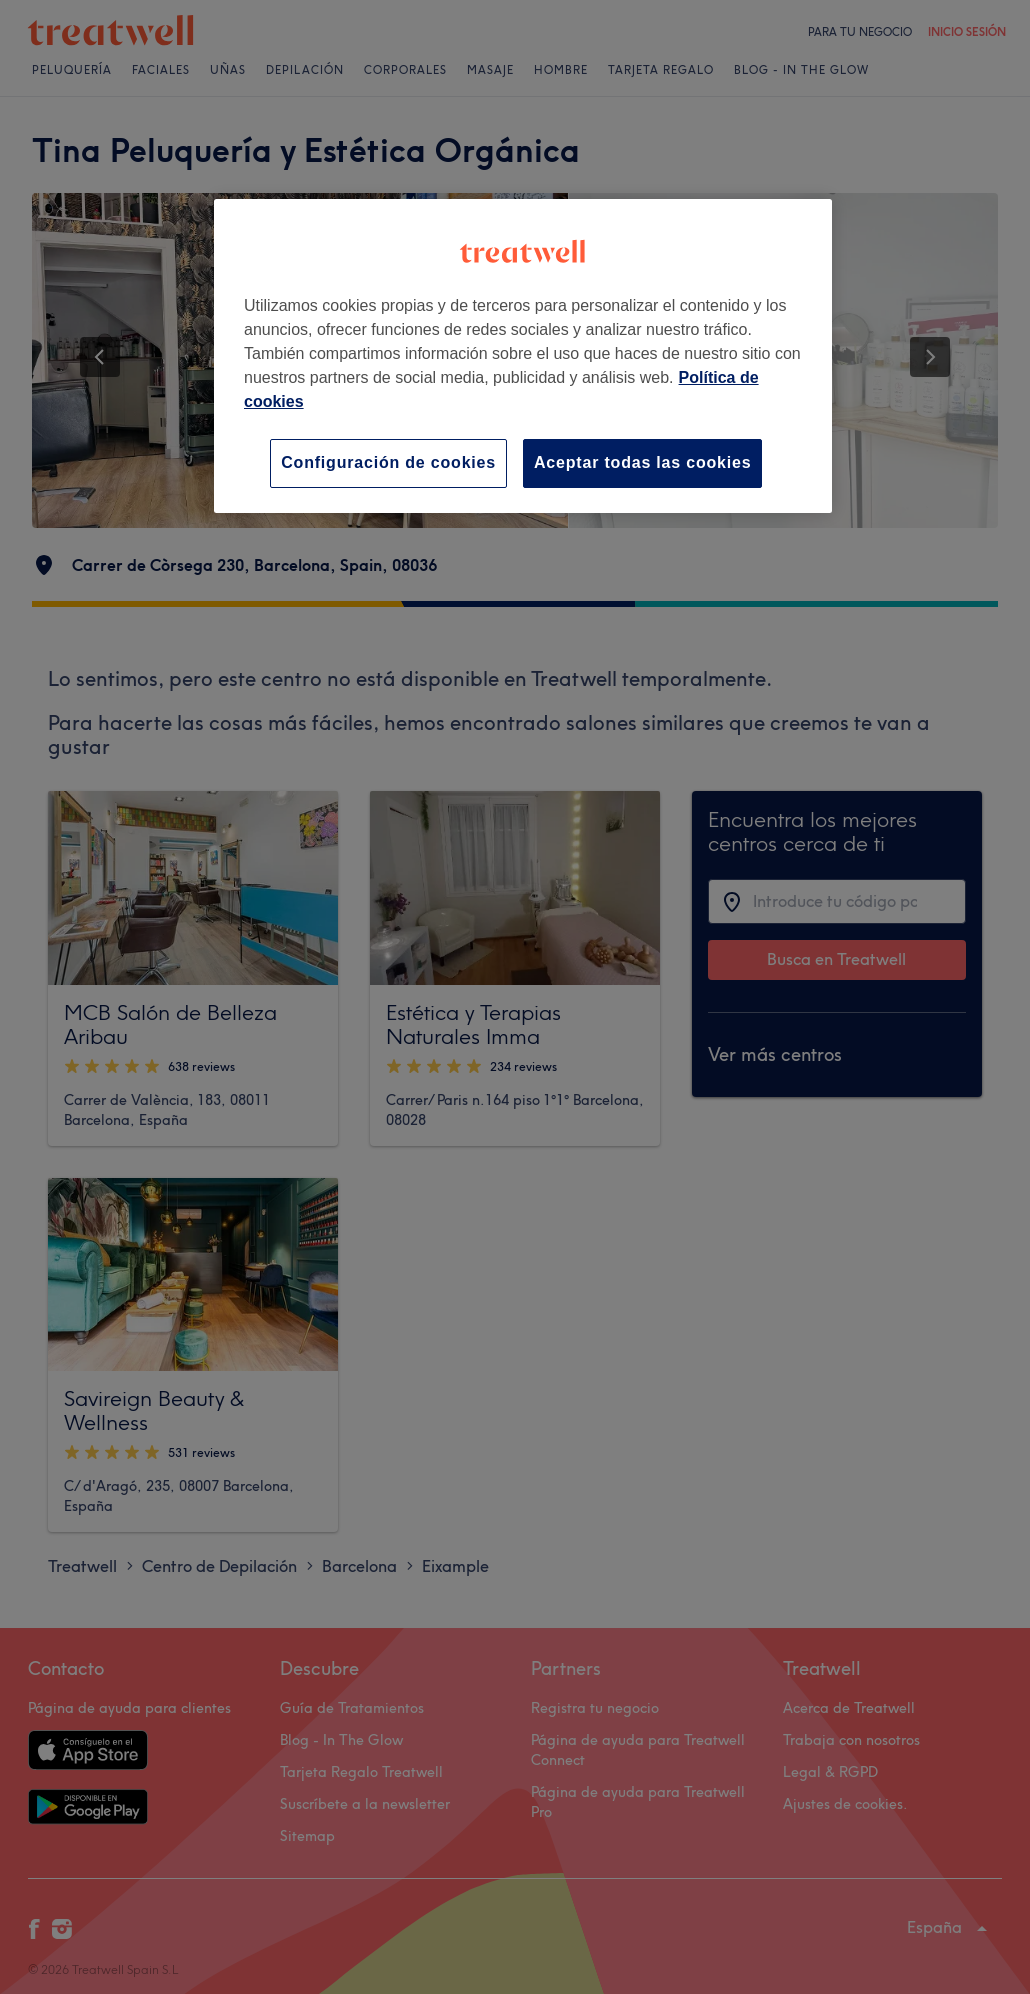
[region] (523, 355)
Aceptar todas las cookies (642, 462)
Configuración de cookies (388, 462)
